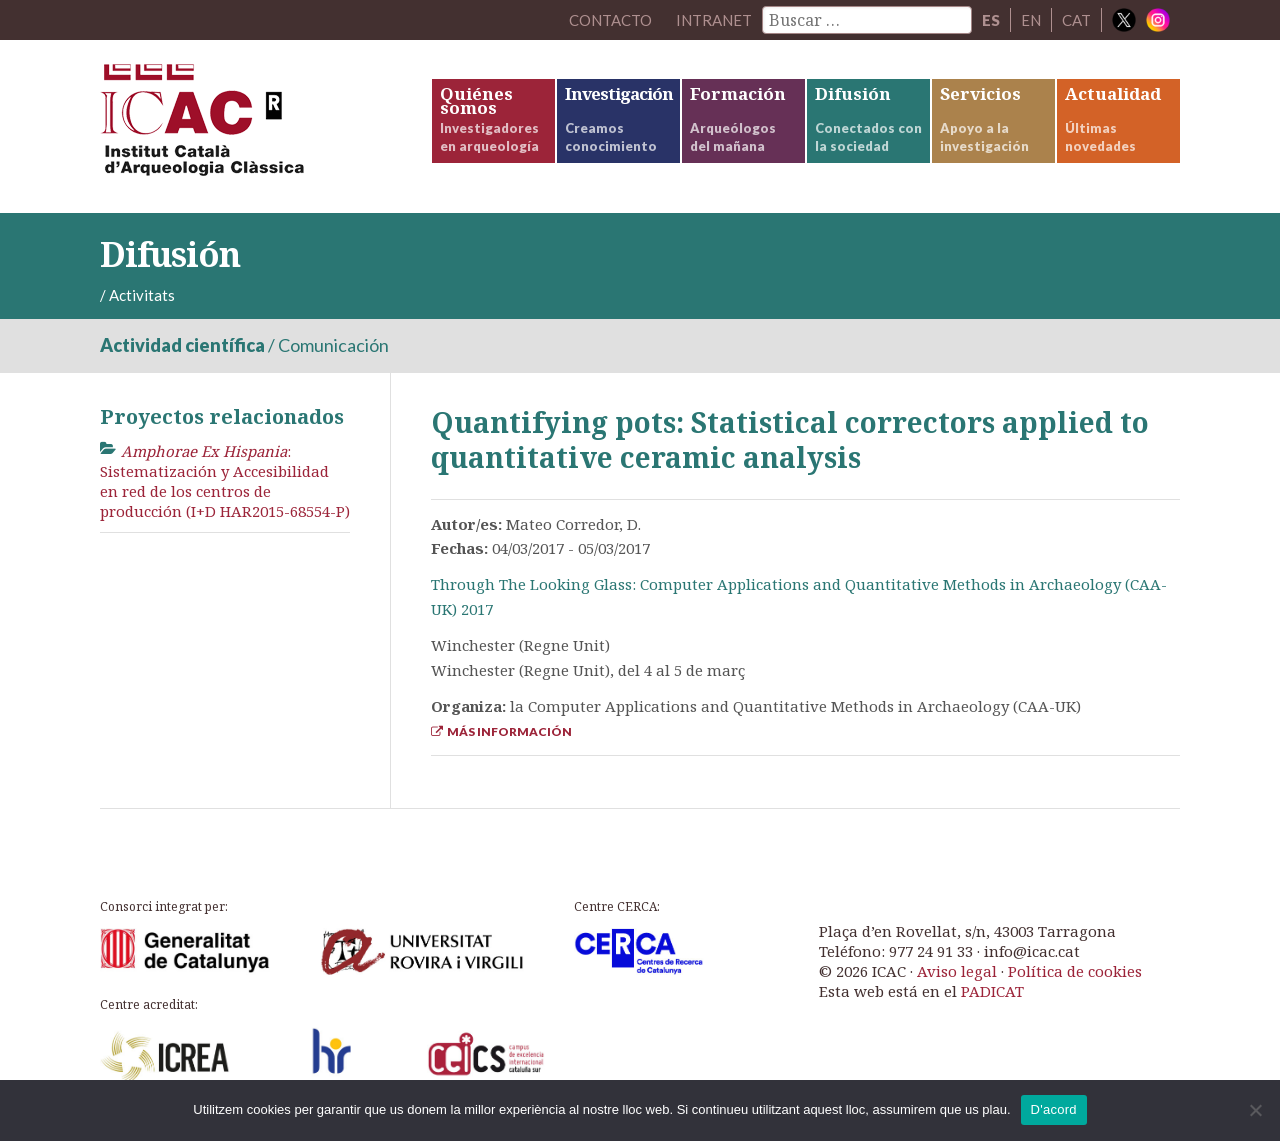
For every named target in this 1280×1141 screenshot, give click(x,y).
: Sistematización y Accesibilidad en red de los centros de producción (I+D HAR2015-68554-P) (225, 481)
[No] (1255, 1110)
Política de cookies (1075, 971)
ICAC (250, 126)
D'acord (1054, 1109)
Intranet (714, 20)
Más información (501, 731)
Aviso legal (957, 971)
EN (1031, 20)
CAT (1076, 20)
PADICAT (992, 991)
